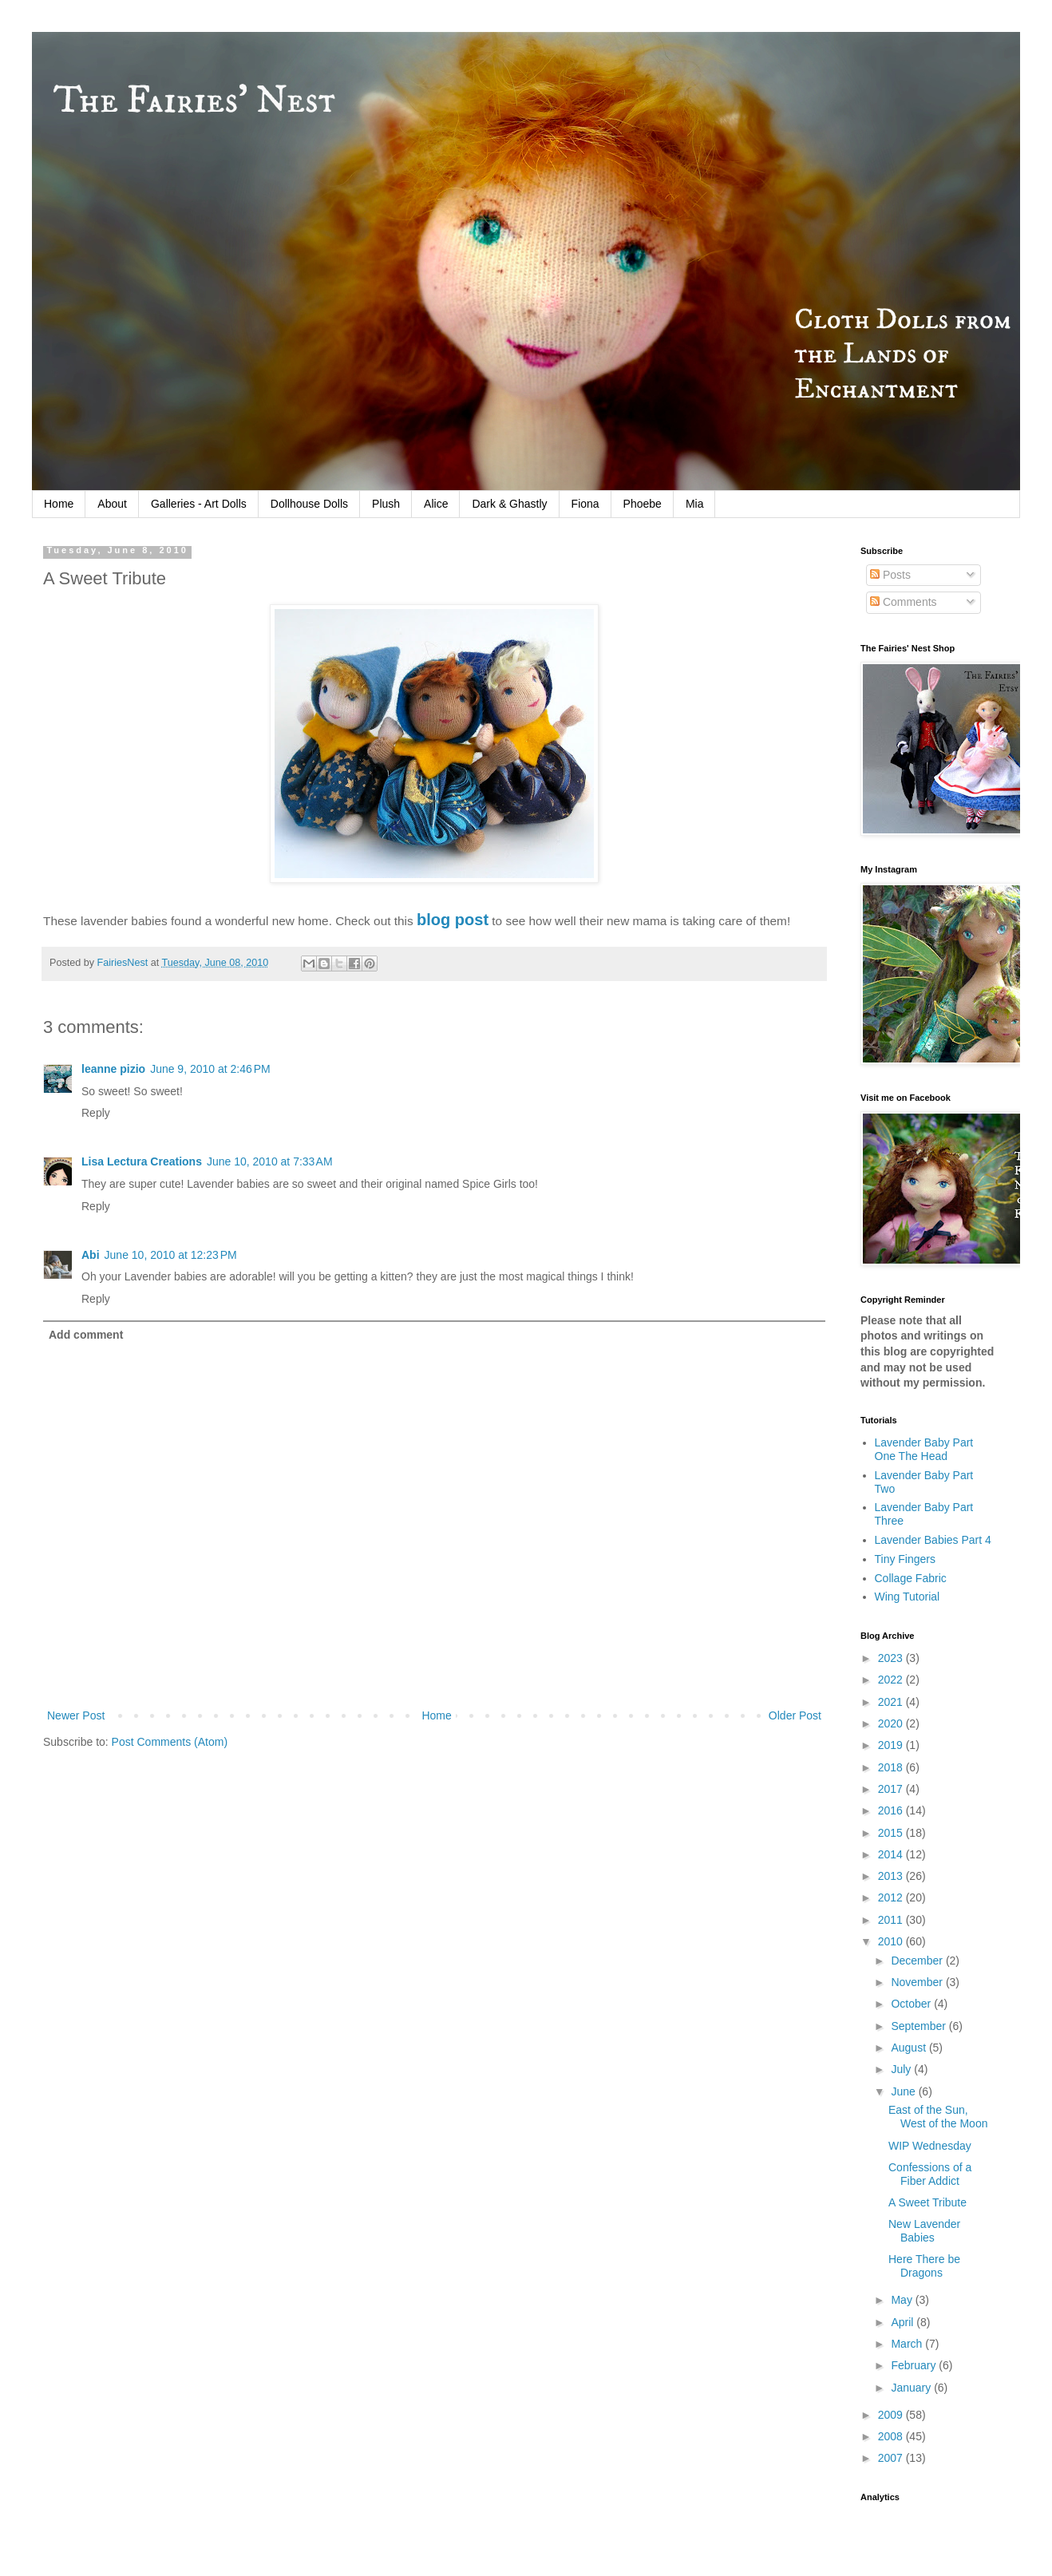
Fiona (585, 503)
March (908, 2343)
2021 (892, 1702)
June (904, 2091)
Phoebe (642, 503)
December (918, 1960)
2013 (892, 1876)
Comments (903, 602)
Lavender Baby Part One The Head (924, 1449)
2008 (892, 2436)
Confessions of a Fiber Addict (929, 2174)
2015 (892, 1832)
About (112, 503)
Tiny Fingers (905, 1559)
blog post (452, 919)
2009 (892, 2414)
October (912, 2003)
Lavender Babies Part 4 (933, 1539)
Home (58, 503)
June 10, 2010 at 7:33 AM (270, 1161)
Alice (436, 503)
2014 (892, 1854)
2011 (892, 1919)
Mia (695, 503)
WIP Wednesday (929, 2145)
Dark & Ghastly (509, 503)
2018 (892, 1767)
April (903, 2322)
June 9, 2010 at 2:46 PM (210, 1068)
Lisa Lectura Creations (141, 1161)
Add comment (86, 1334)
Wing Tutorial (907, 1596)
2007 (892, 2457)
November (918, 1982)
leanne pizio (113, 1068)
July (902, 2069)
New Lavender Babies (924, 2231)
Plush (386, 503)
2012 (892, 1897)
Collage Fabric (911, 1578)
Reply (95, 1112)
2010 (892, 1941)
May (903, 2299)
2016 (892, 1810)
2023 (892, 1658)
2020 (892, 1723)
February (915, 2365)
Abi (90, 1254)
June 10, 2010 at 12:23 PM (171, 1254)
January (912, 2387)
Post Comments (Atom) (169, 1741)
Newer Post (76, 1715)
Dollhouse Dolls (309, 503)
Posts (890, 574)
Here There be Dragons (924, 2266)
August (909, 2047)
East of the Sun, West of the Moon (937, 2116)
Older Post (795, 1715)
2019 (892, 1745)
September (919, 2026)
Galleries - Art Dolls (199, 503)
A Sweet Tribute (927, 2202)
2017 (892, 1789)
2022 (892, 1679)
